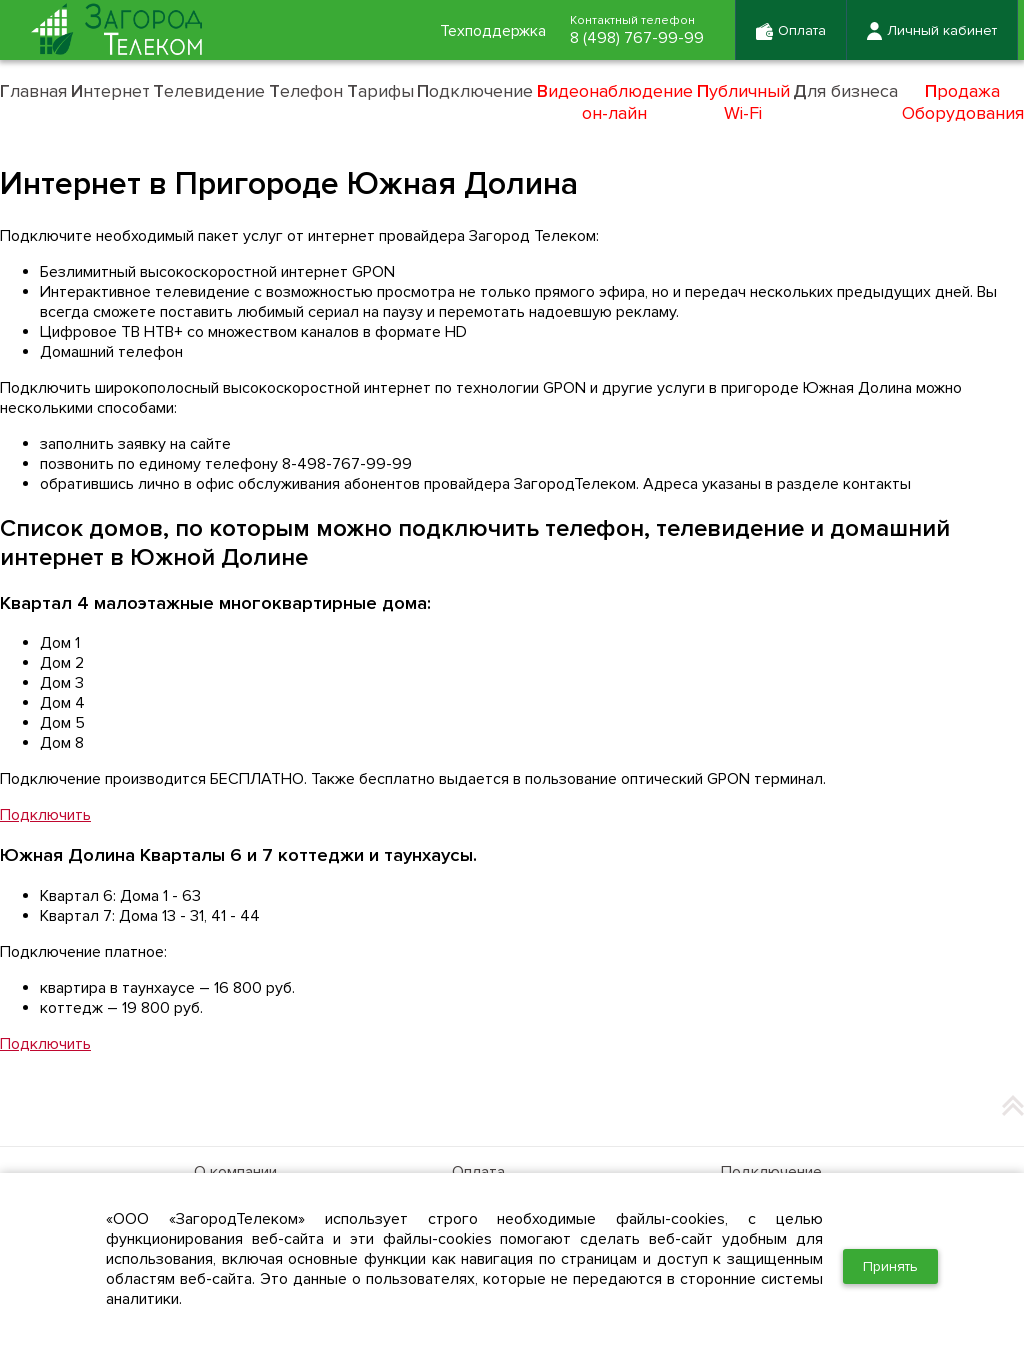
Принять (890, 1266)
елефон (306, 91)
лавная (33, 91)
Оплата (478, 1172)
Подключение (771, 1172)
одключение (475, 91)
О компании (235, 1172)
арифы (380, 91)
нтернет (110, 91)
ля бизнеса (845, 91)
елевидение (209, 91)
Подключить (45, 815)
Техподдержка (493, 31)
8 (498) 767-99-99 (637, 38)
